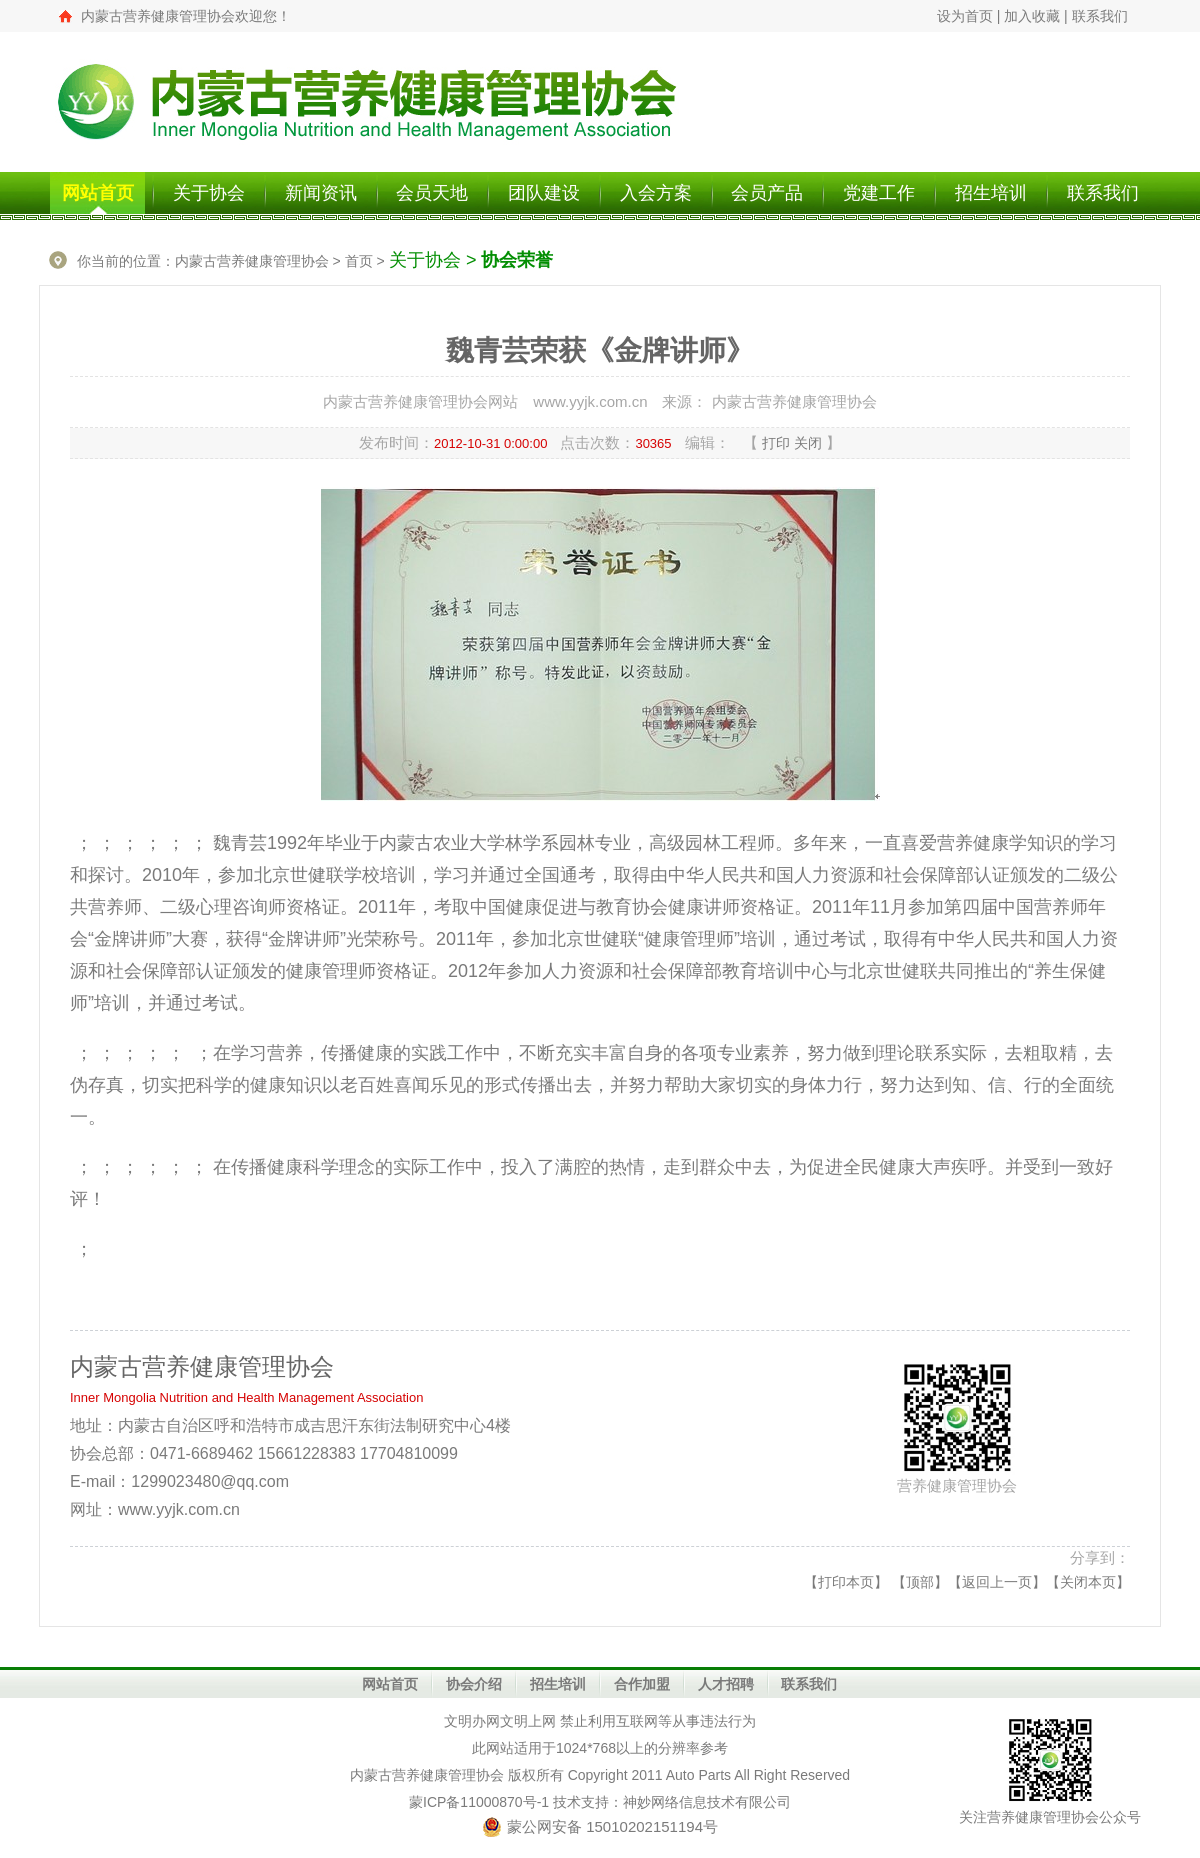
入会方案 (656, 193)
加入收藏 (1032, 16)
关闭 (808, 443)
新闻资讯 (321, 193)
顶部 (920, 1582)
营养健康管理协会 (448, 1775)
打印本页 (846, 1582)
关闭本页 (1088, 1582)
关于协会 (209, 193)
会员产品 (767, 193)
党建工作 (879, 193)
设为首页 (965, 16)
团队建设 (544, 193)
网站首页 (98, 193)
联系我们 (1100, 16)
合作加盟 (642, 1684)
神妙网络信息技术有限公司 (707, 1802)
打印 (776, 443)
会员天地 (432, 193)
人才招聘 (726, 1684)
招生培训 (991, 193)
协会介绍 (474, 1684)
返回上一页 (997, 1582)
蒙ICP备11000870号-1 (479, 1802)
